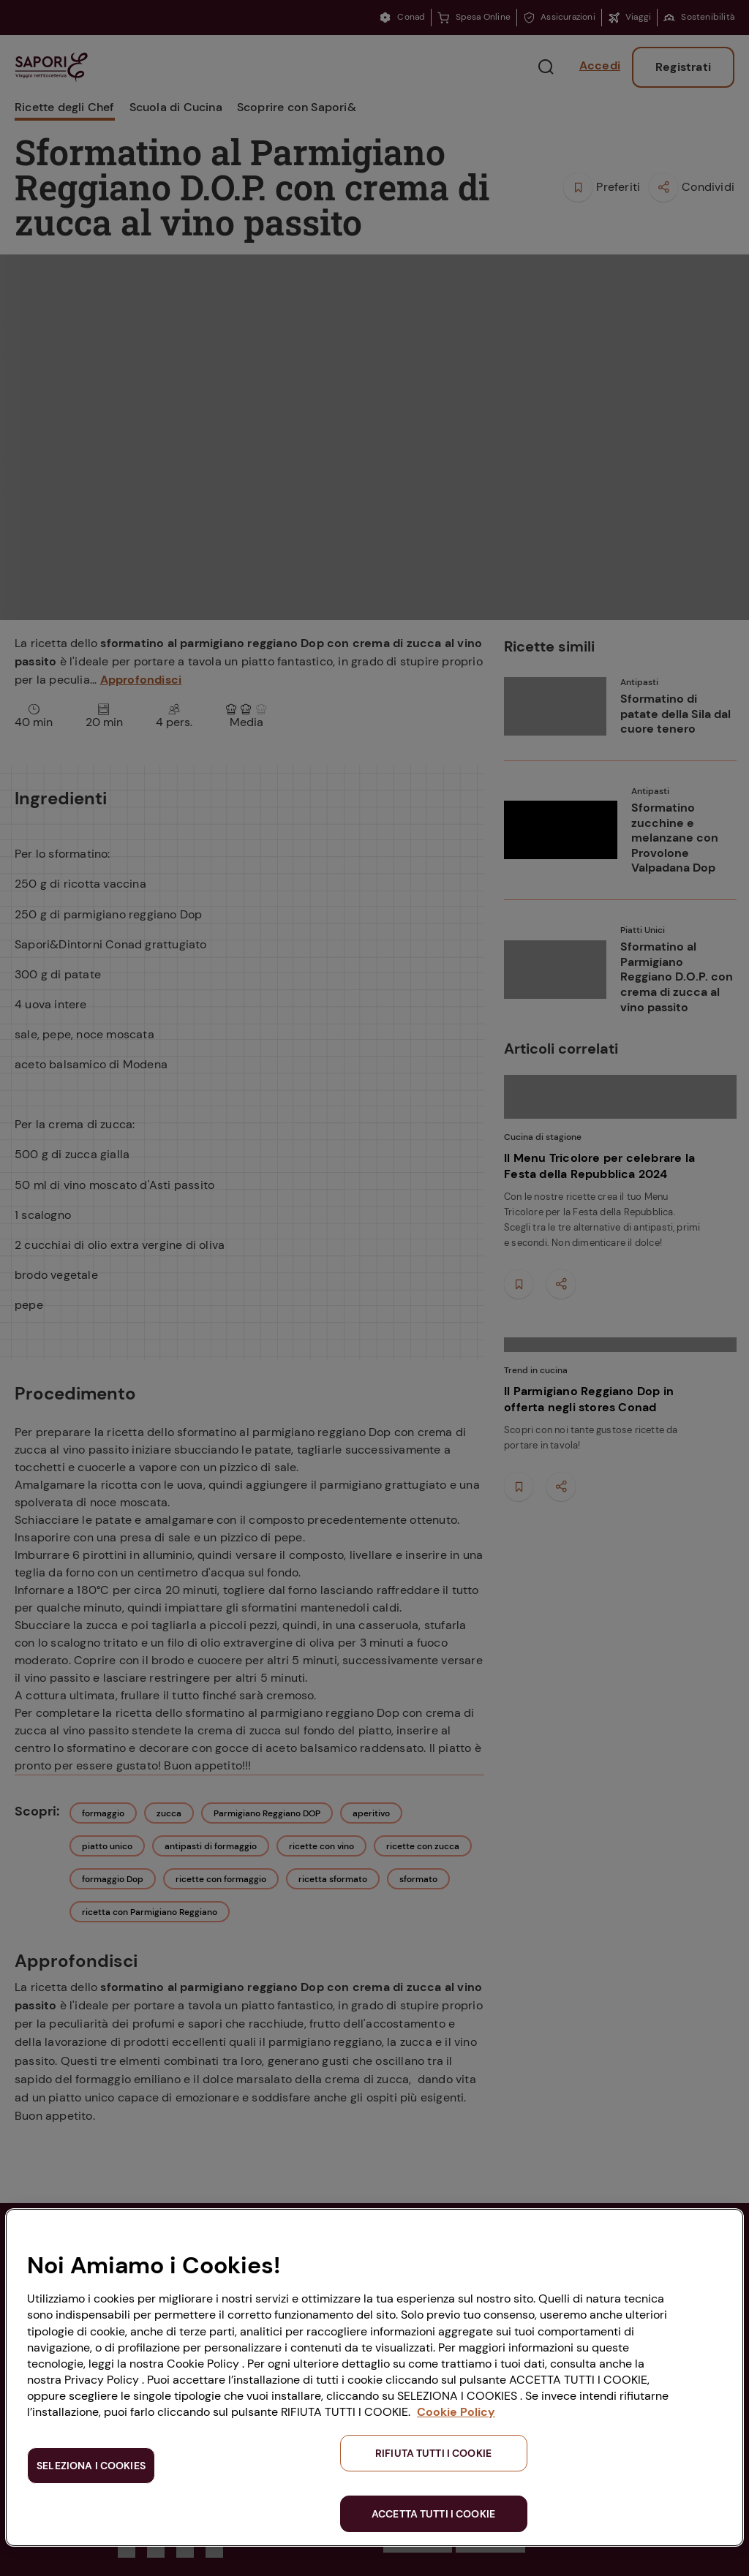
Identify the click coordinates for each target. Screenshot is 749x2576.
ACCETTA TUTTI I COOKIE (433, 2513)
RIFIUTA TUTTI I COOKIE (433, 2453)
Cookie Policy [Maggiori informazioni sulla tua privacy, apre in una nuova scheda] (456, 2412)
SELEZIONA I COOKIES (91, 2465)
